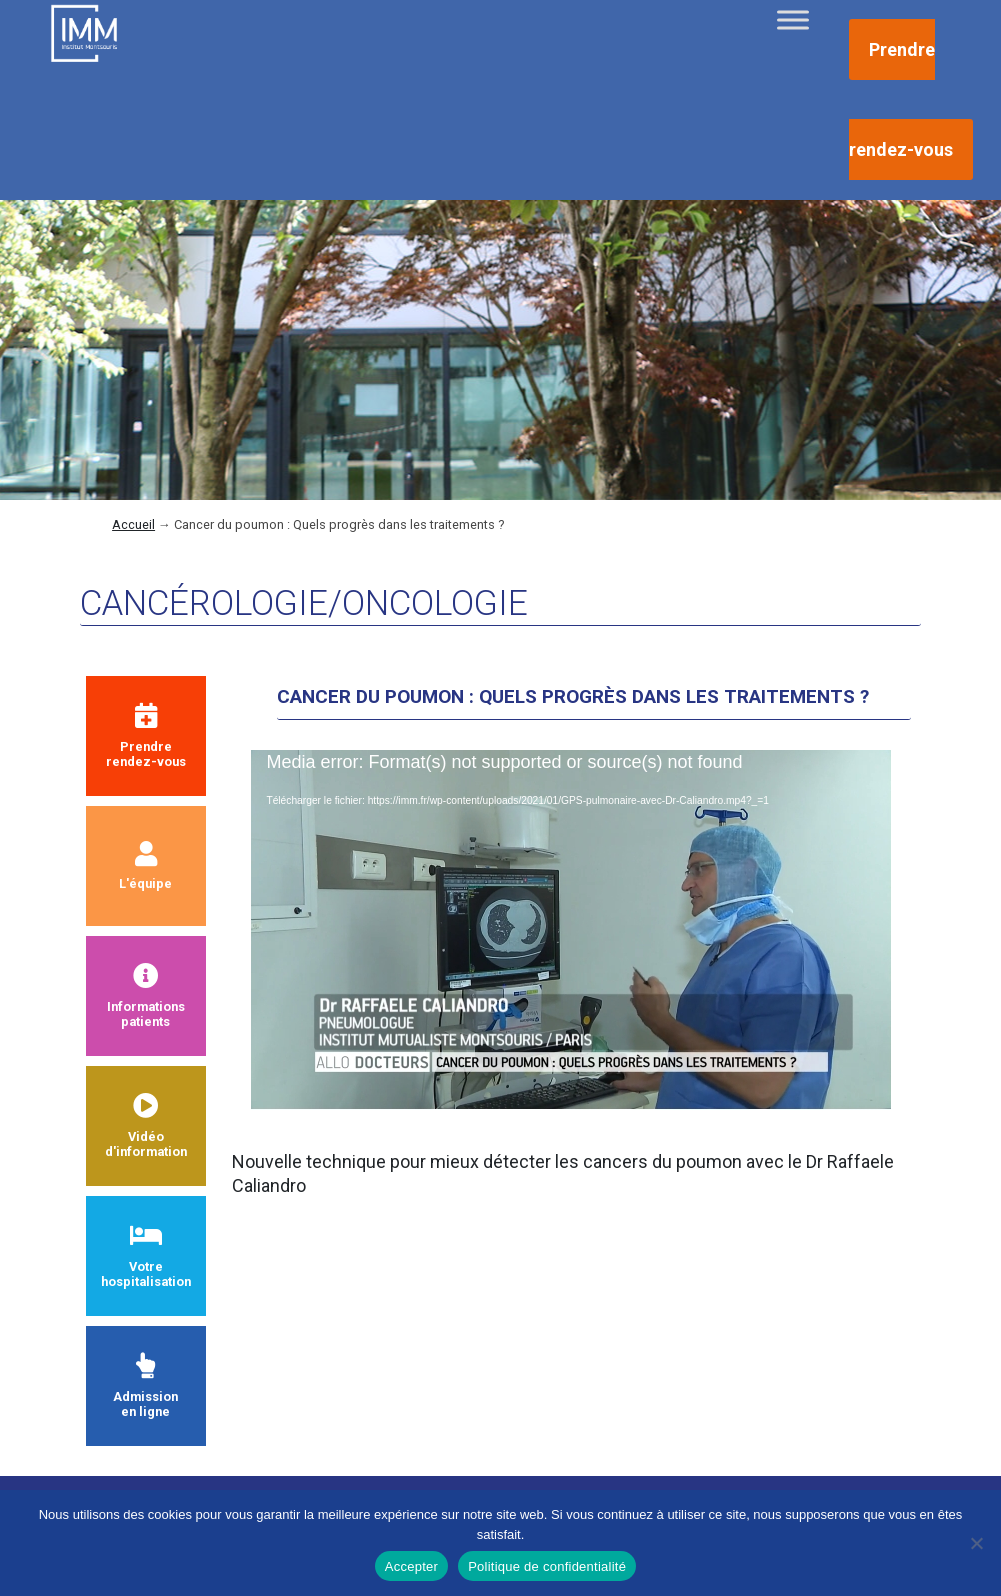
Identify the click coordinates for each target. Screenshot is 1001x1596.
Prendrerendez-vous (146, 736)
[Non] (976, 1543)
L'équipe (145, 866)
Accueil (133, 524)
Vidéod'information (146, 1126)
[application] (571, 930)
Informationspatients (146, 996)
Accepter (411, 1566)
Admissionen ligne (145, 1386)
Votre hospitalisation (146, 1256)
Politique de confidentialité (547, 1566)
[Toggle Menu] (793, 19)
